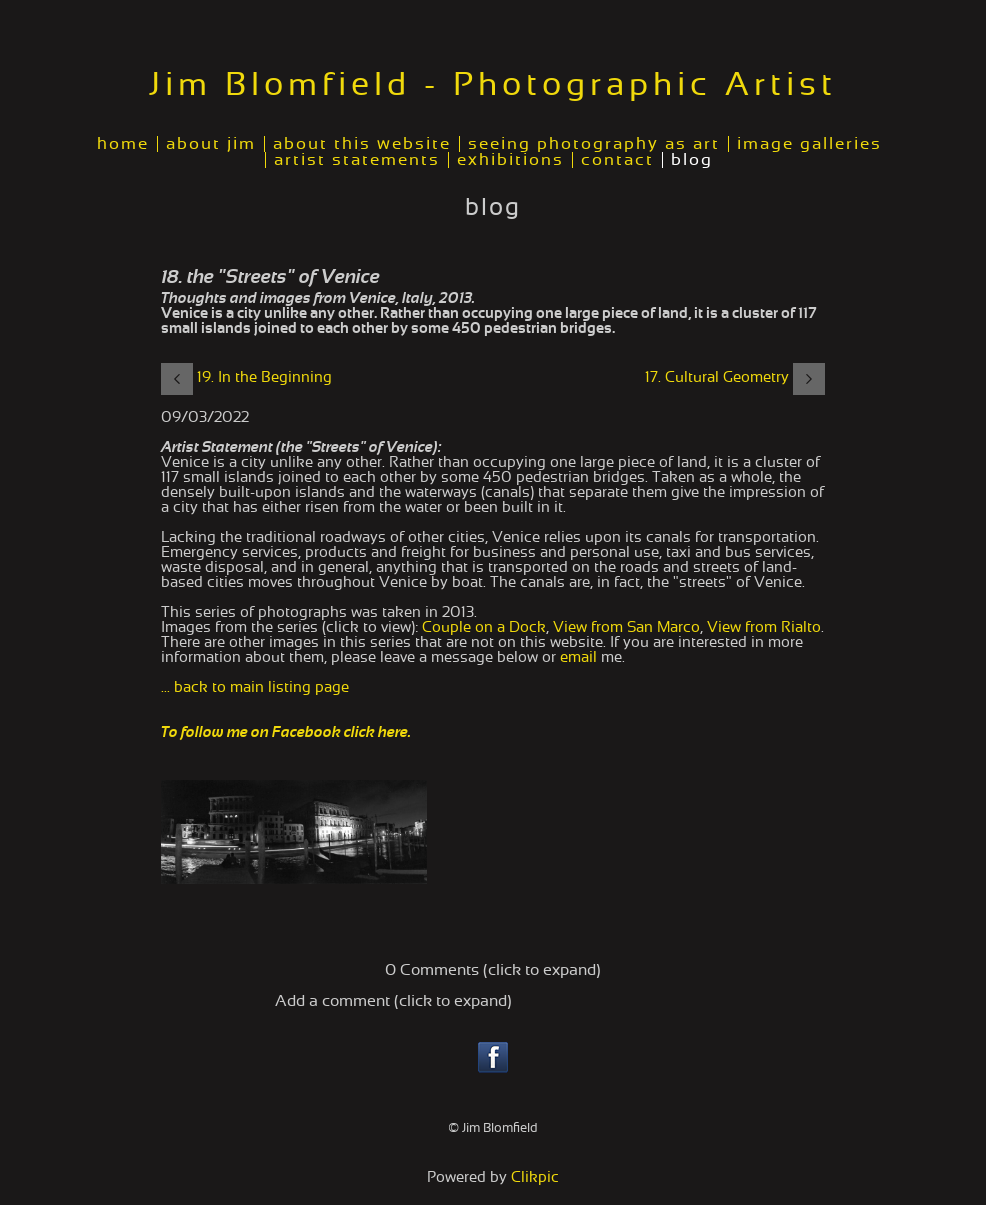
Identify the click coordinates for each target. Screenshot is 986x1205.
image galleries (809, 144)
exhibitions (510, 160)
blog (692, 160)
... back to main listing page (255, 687)
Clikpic (535, 1177)
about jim (211, 144)
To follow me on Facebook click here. (286, 732)
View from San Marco (626, 627)
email (578, 657)
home (123, 144)
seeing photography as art (594, 144)
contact (617, 160)
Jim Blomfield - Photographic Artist (493, 85)
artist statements (357, 160)
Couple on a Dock (484, 627)
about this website (362, 144)
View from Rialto (764, 627)
